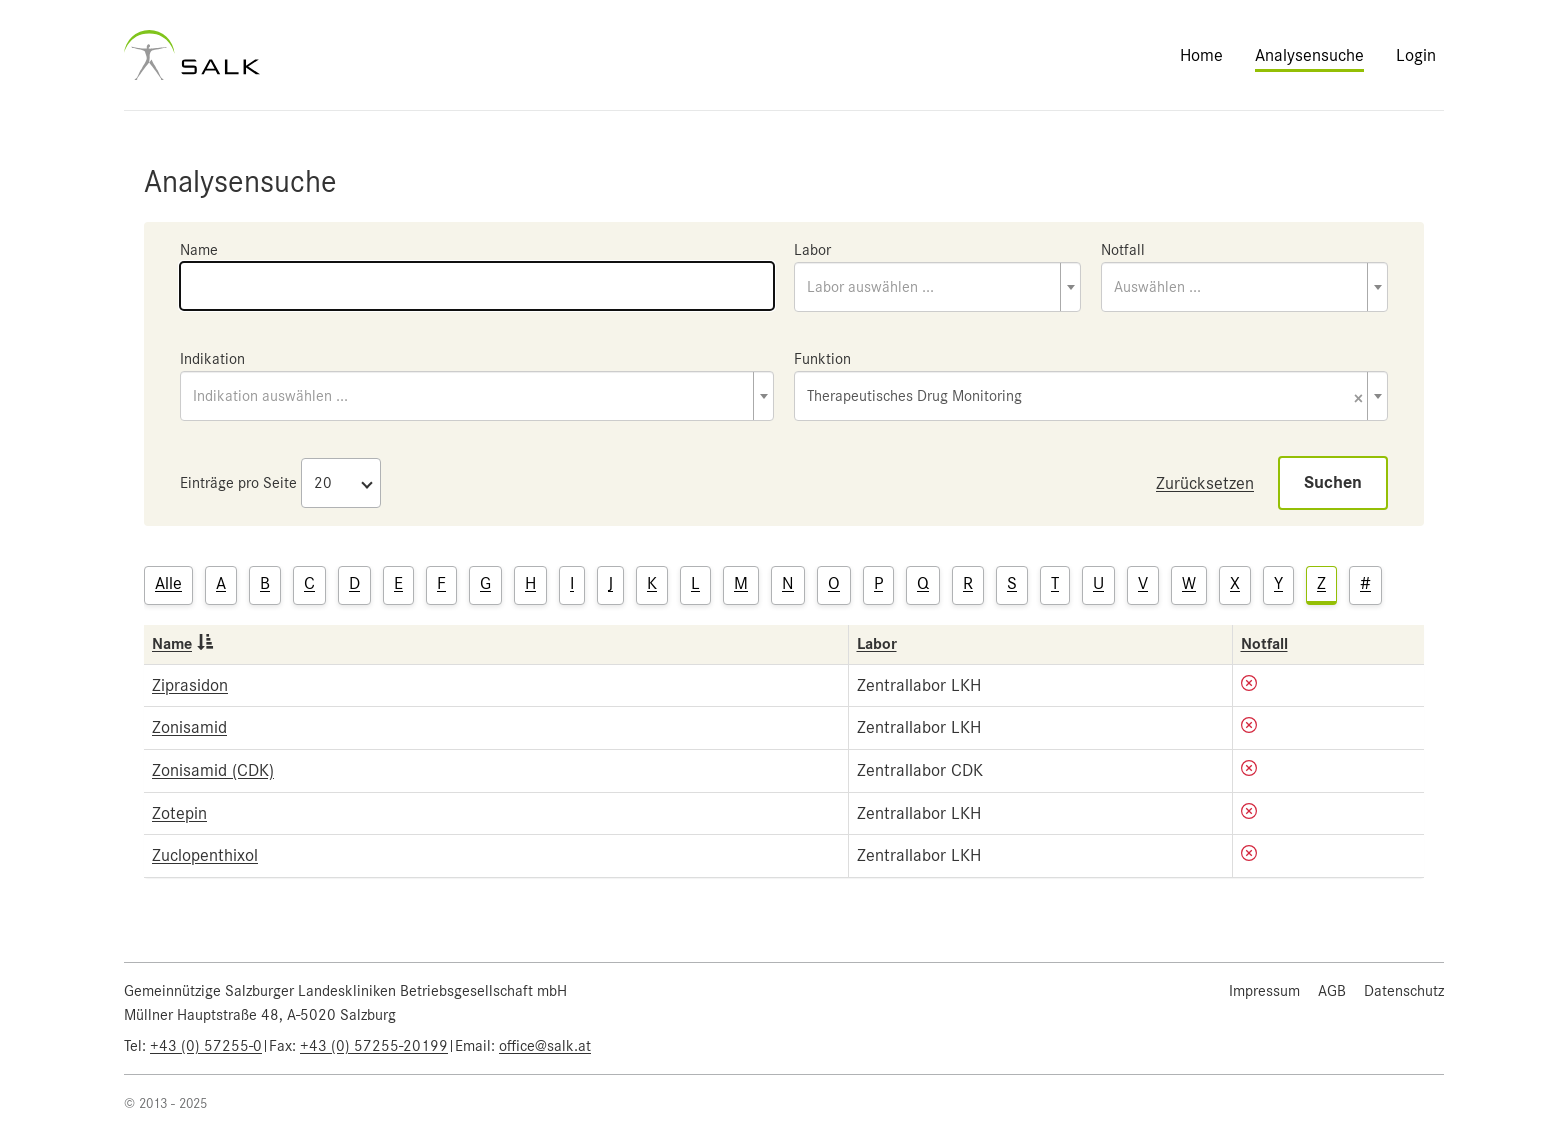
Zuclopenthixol (205, 855)
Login (1416, 55)
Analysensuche (1309, 55)
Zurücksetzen (1205, 483)
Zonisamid (189, 727)
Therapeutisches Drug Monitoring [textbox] (1085, 397)
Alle (168, 583)
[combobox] (937, 287)
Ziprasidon (190, 685)
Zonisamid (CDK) (213, 770)
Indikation (212, 359)
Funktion (822, 359)
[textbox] (937, 287)
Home (1201, 55)
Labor (812, 250)
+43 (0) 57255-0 (206, 1046)
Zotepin (179, 813)
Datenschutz (1404, 991)
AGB (1332, 991)
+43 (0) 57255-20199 (374, 1046)
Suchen (1333, 482)
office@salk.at (545, 1046)
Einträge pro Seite (238, 483)
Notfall (1123, 250)
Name (199, 250)
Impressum (1264, 991)
